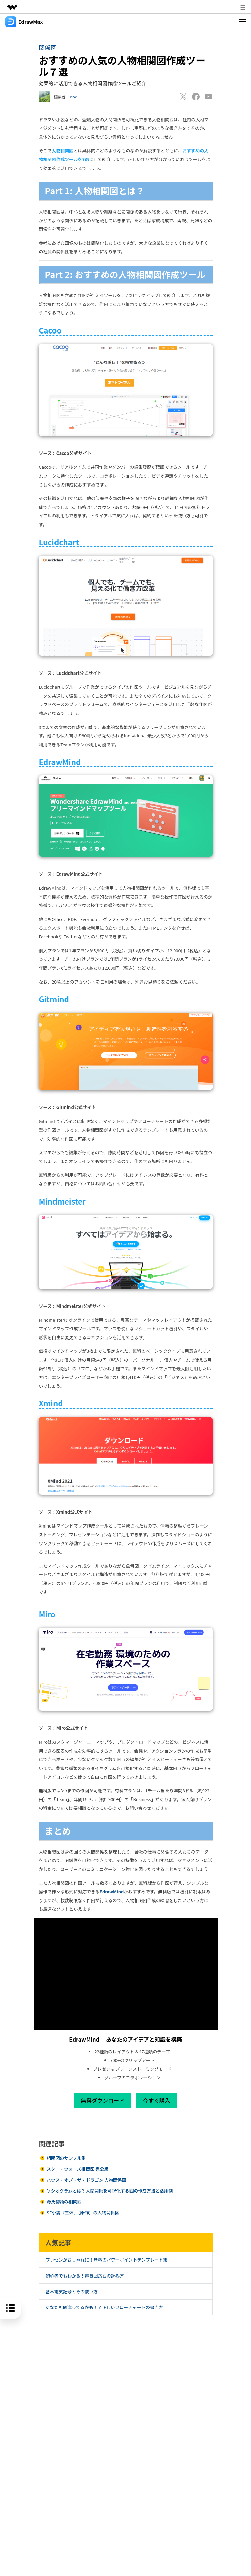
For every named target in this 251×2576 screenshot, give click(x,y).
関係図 (48, 47)
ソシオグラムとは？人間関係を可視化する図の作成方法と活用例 (110, 2190)
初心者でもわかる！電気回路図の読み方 (85, 2275)
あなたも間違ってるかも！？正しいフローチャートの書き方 (104, 2307)
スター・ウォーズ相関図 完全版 (77, 2169)
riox (73, 96)
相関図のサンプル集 (66, 2158)
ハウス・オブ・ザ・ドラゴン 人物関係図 (86, 2180)
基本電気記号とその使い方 (72, 2291)
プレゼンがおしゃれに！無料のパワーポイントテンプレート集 (107, 2259)
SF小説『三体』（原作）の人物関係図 (83, 2212)
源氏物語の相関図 (64, 2201)
